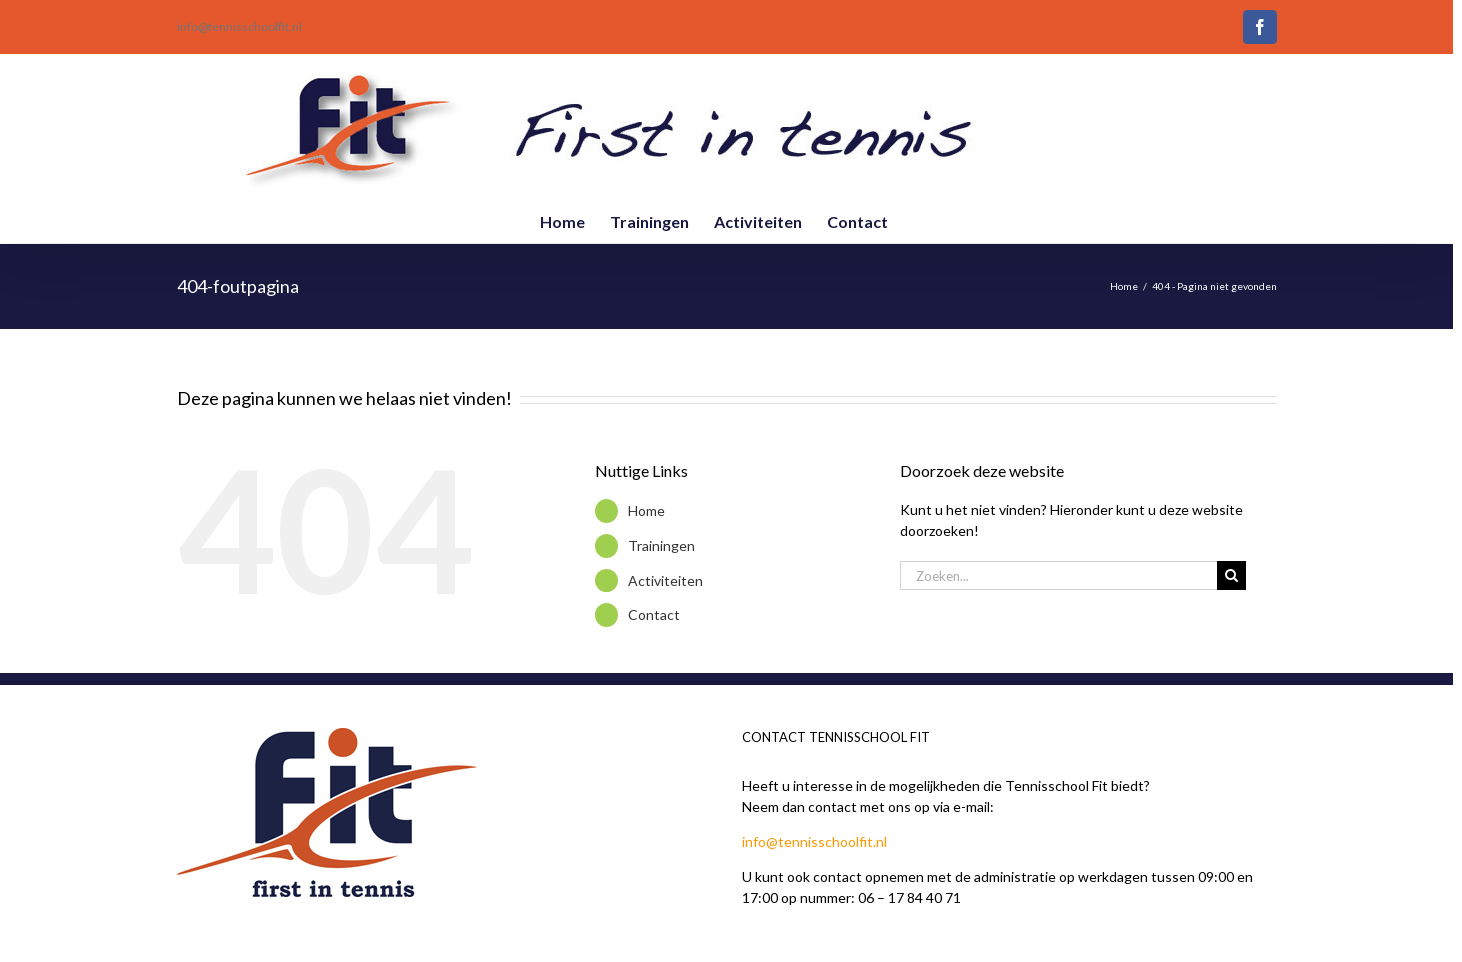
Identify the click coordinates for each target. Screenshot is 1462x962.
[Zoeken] (1231, 575)
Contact (654, 614)
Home (646, 510)
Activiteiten (665, 580)
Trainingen (661, 545)
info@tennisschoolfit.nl (239, 26)
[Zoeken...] (1059, 575)
